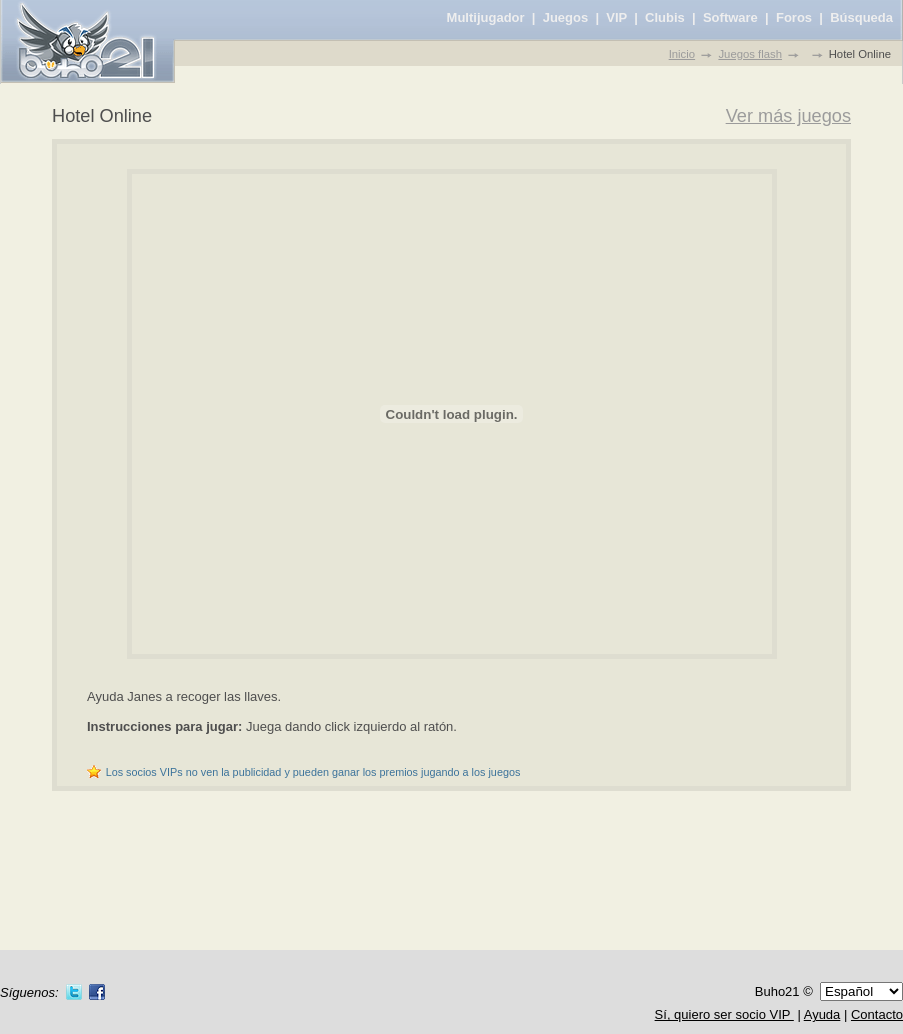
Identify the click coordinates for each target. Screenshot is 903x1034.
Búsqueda (861, 17)
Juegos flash (750, 54)
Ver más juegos (788, 116)
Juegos (566, 17)
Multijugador (486, 17)
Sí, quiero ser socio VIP (724, 1014)
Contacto (877, 1014)
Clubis (665, 17)
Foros (794, 17)
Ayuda (822, 1014)
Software (730, 17)
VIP (616, 17)
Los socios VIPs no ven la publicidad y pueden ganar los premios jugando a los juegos (313, 772)
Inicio (682, 54)
